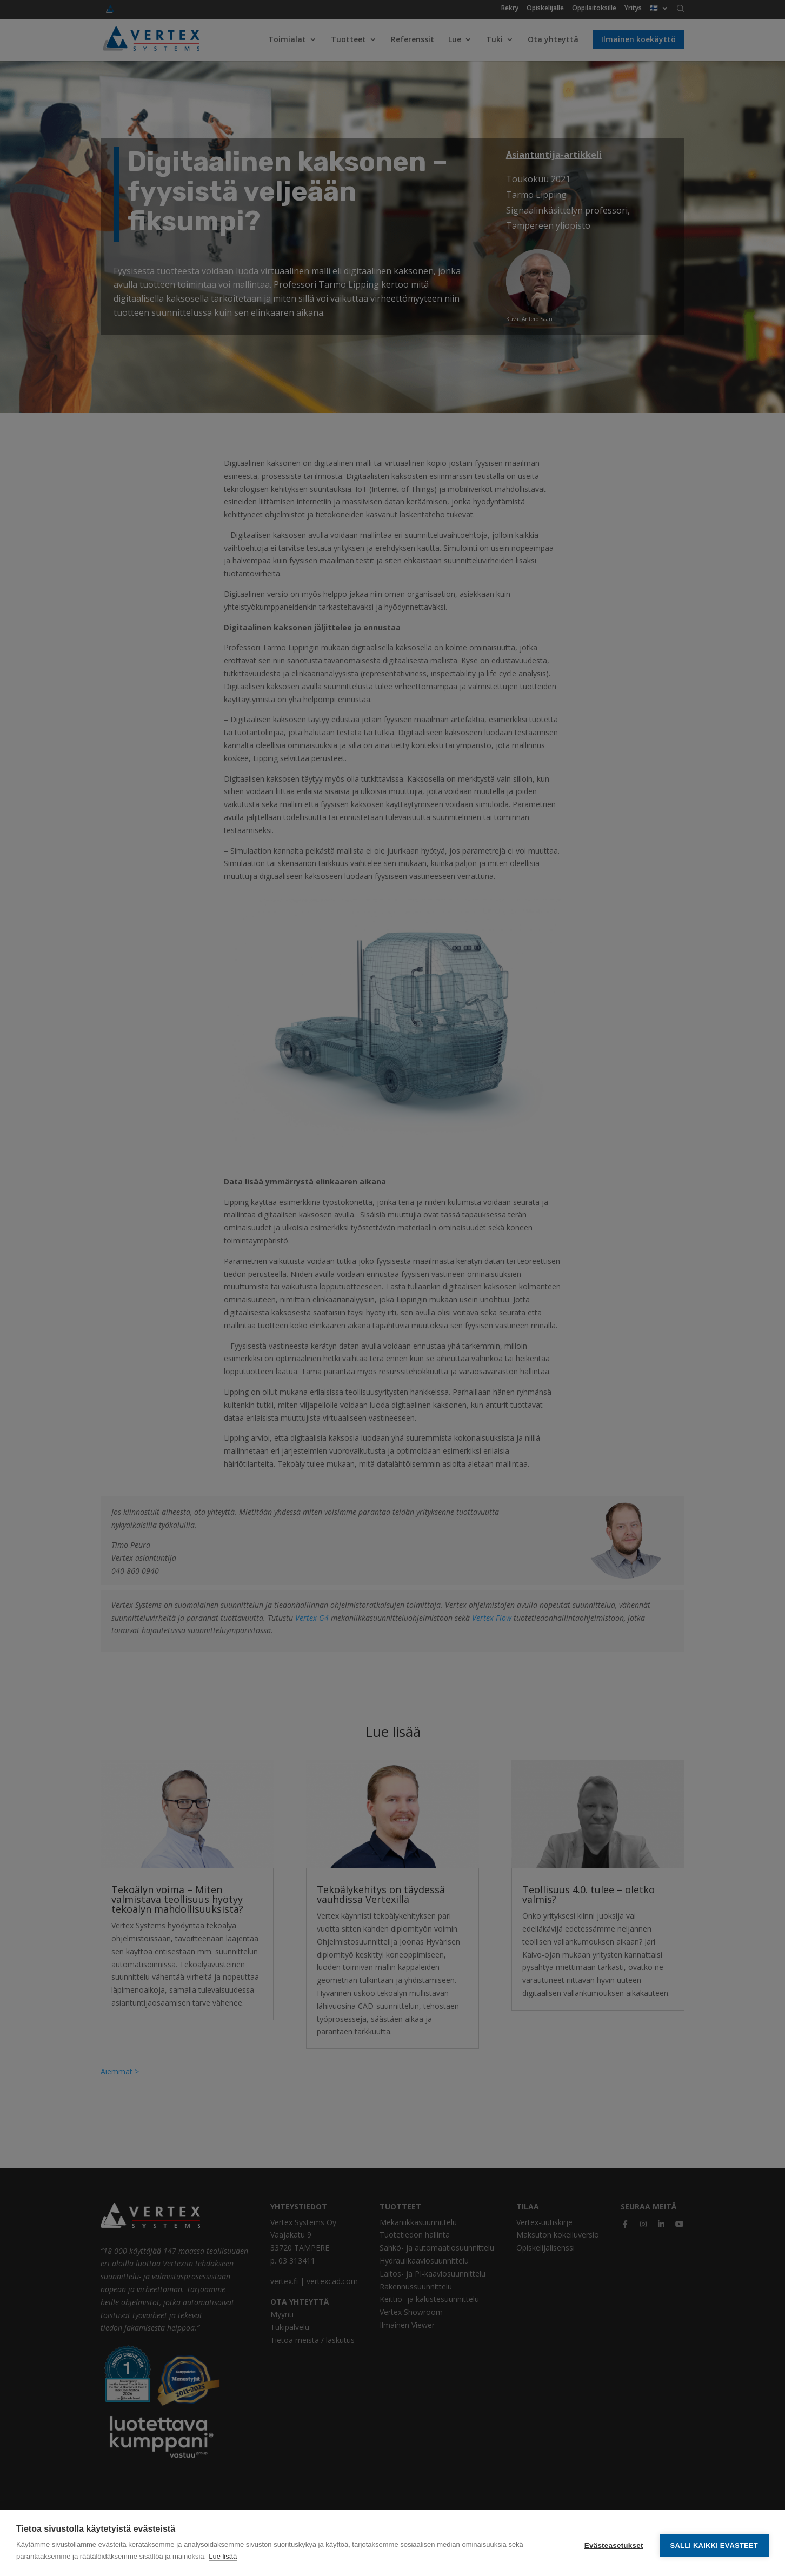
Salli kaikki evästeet (714, 2543)
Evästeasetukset (613, 2543)
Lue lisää (223, 2556)
